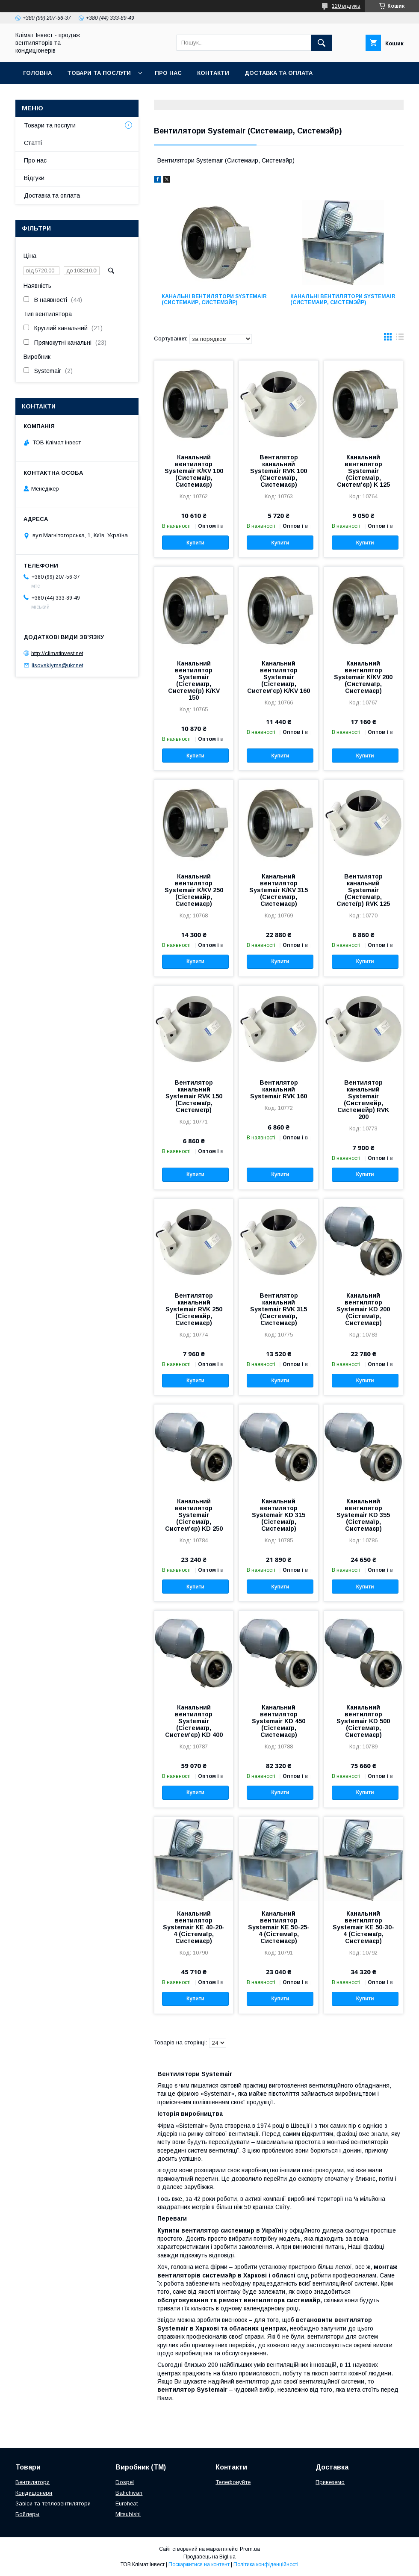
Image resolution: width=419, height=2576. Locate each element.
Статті (33, 142)
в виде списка (400, 339)
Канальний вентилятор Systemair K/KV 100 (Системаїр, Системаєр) (194, 471)
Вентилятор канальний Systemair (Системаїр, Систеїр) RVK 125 (363, 890)
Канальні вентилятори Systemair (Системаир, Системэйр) (214, 299)
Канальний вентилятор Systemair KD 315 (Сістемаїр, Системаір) (278, 1515)
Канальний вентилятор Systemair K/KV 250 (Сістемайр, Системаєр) (194, 890)
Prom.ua (250, 2549)
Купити (195, 543)
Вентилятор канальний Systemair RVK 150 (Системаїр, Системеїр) (193, 1096)
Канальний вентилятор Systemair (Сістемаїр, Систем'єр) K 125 (363, 471)
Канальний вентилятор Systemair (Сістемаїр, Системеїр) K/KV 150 (194, 680)
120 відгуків (346, 6)
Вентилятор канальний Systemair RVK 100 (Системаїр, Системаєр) (278, 471)
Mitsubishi (128, 2514)
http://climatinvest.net (57, 653)
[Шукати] (321, 43)
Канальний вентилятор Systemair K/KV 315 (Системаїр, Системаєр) (278, 890)
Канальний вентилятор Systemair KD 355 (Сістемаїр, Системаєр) (363, 1515)
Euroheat (126, 2503)
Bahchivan (128, 2493)
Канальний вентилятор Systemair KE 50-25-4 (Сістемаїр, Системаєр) (279, 1927)
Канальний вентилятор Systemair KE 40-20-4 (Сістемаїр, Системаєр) (193, 1927)
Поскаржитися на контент (199, 2564)
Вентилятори (32, 2482)
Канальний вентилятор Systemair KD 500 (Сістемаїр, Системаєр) (363, 1721)
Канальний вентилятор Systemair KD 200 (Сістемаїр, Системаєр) (363, 1309)
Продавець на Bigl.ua (209, 2557)
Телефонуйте (233, 2482)
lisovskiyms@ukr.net (57, 665)
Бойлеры (27, 2514)
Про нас (168, 73)
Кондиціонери (33, 2493)
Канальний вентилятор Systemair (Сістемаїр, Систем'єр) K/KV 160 (278, 677)
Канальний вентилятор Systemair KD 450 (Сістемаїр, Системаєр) (278, 1721)
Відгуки (34, 177)
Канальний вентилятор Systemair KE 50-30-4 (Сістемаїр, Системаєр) (363, 1927)
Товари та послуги (99, 73)
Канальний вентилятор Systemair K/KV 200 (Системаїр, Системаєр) (363, 677)
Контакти (213, 73)
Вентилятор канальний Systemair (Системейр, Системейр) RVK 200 (363, 1099)
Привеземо (330, 2482)
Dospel (124, 2482)
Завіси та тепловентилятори (53, 2503)
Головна (37, 73)
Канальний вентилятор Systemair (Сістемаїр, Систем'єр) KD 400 (194, 1721)
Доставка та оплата (279, 73)
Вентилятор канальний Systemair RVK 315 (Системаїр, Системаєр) (278, 1309)
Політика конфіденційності (265, 2564)
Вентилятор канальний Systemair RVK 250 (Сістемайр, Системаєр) (193, 1309)
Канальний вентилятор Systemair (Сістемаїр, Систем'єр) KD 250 (194, 1515)
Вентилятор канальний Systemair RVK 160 (278, 1089)
